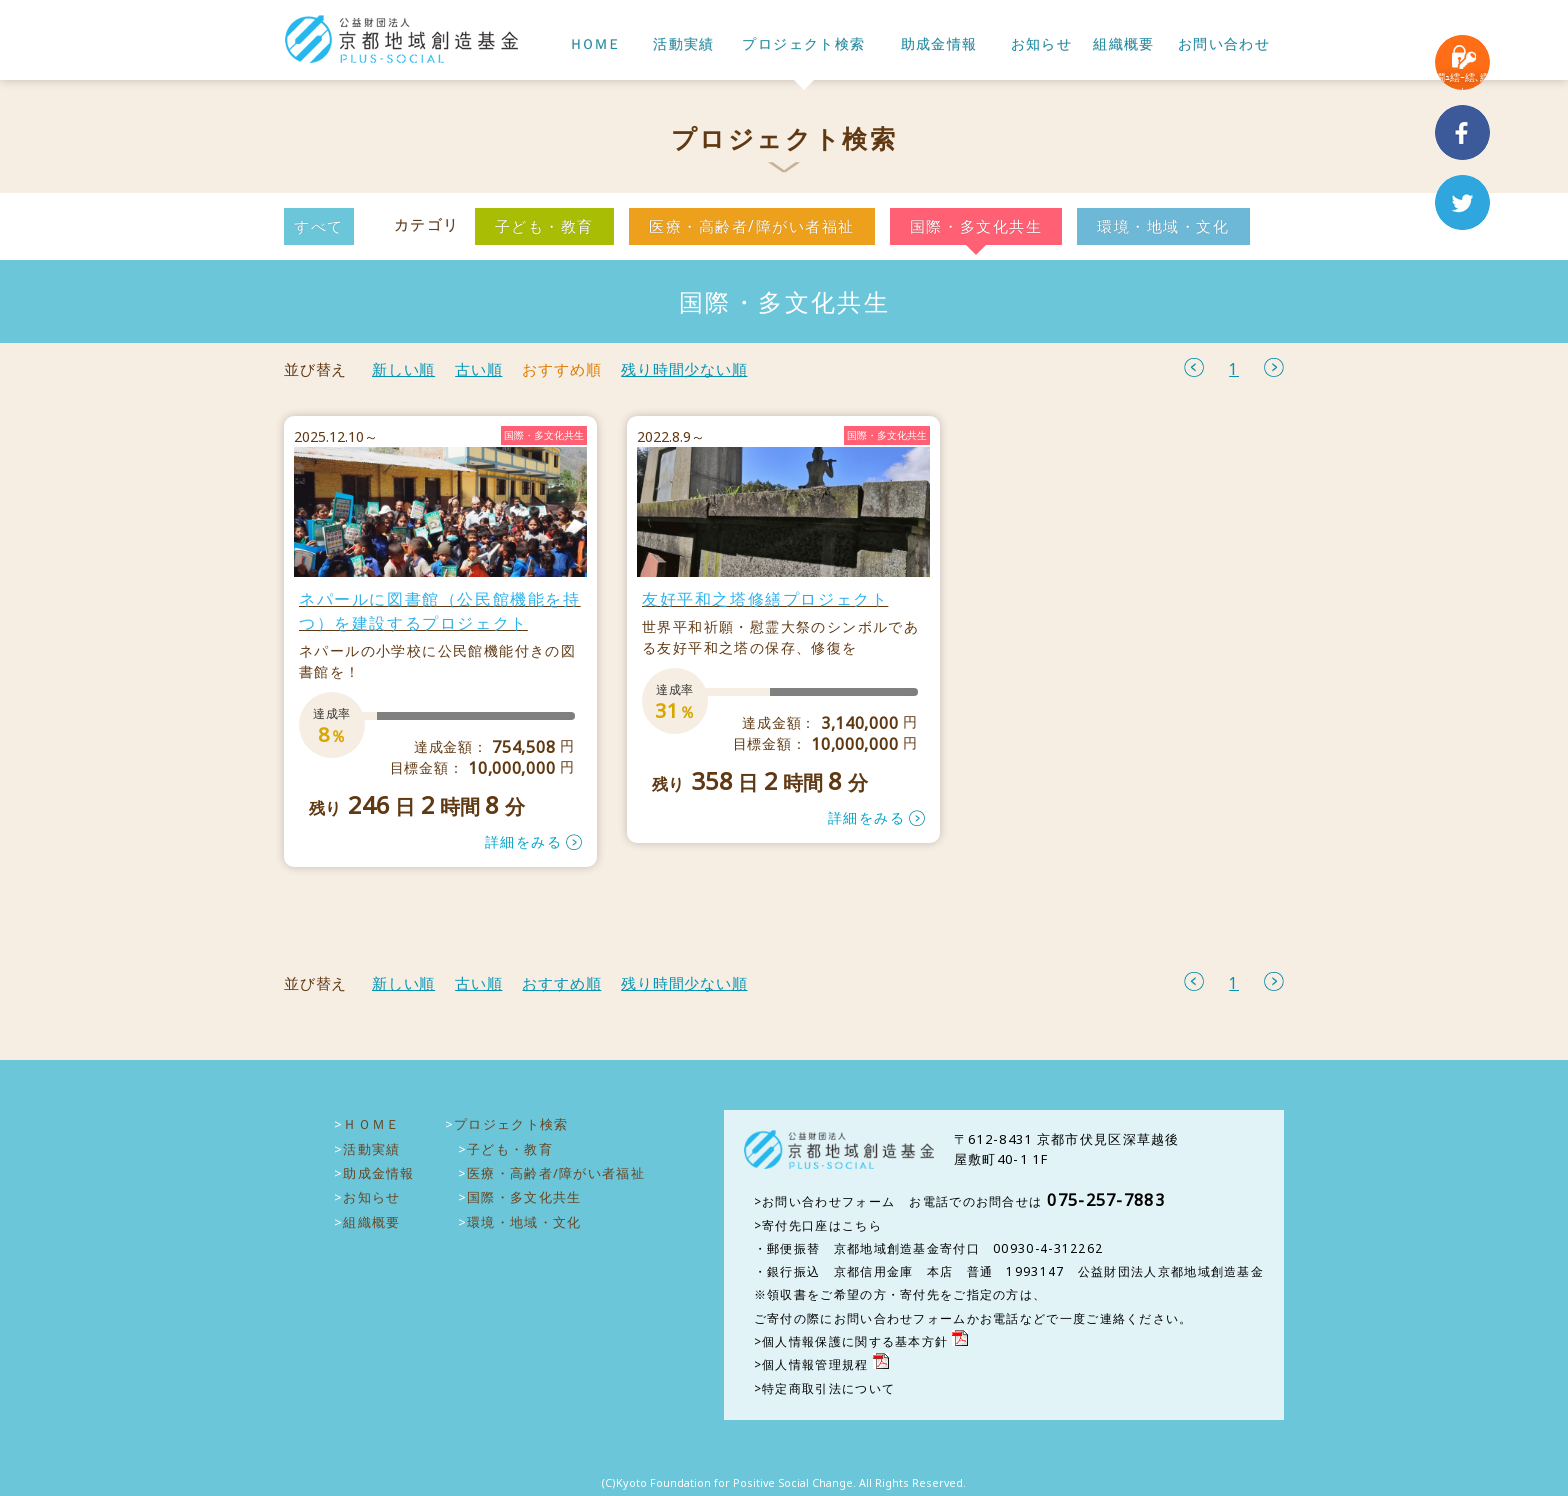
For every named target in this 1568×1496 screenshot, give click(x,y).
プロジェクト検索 (803, 44)
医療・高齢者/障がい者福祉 (752, 226)
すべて (319, 226)
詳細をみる (523, 841)
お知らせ (1042, 44)
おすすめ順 (561, 369)
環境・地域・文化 (1163, 226)
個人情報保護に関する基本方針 (855, 1341)
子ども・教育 (544, 226)
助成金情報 (939, 44)
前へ (1194, 368)
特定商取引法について (828, 1388)
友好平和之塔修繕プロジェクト (765, 599)
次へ (1274, 368)
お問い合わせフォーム (828, 1201)
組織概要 (1124, 44)
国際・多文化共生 (976, 226)
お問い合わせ (1224, 44)
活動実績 (684, 44)
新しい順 (403, 369)
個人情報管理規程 (815, 1364)
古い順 (478, 369)
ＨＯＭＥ (594, 44)
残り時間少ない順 (684, 369)
